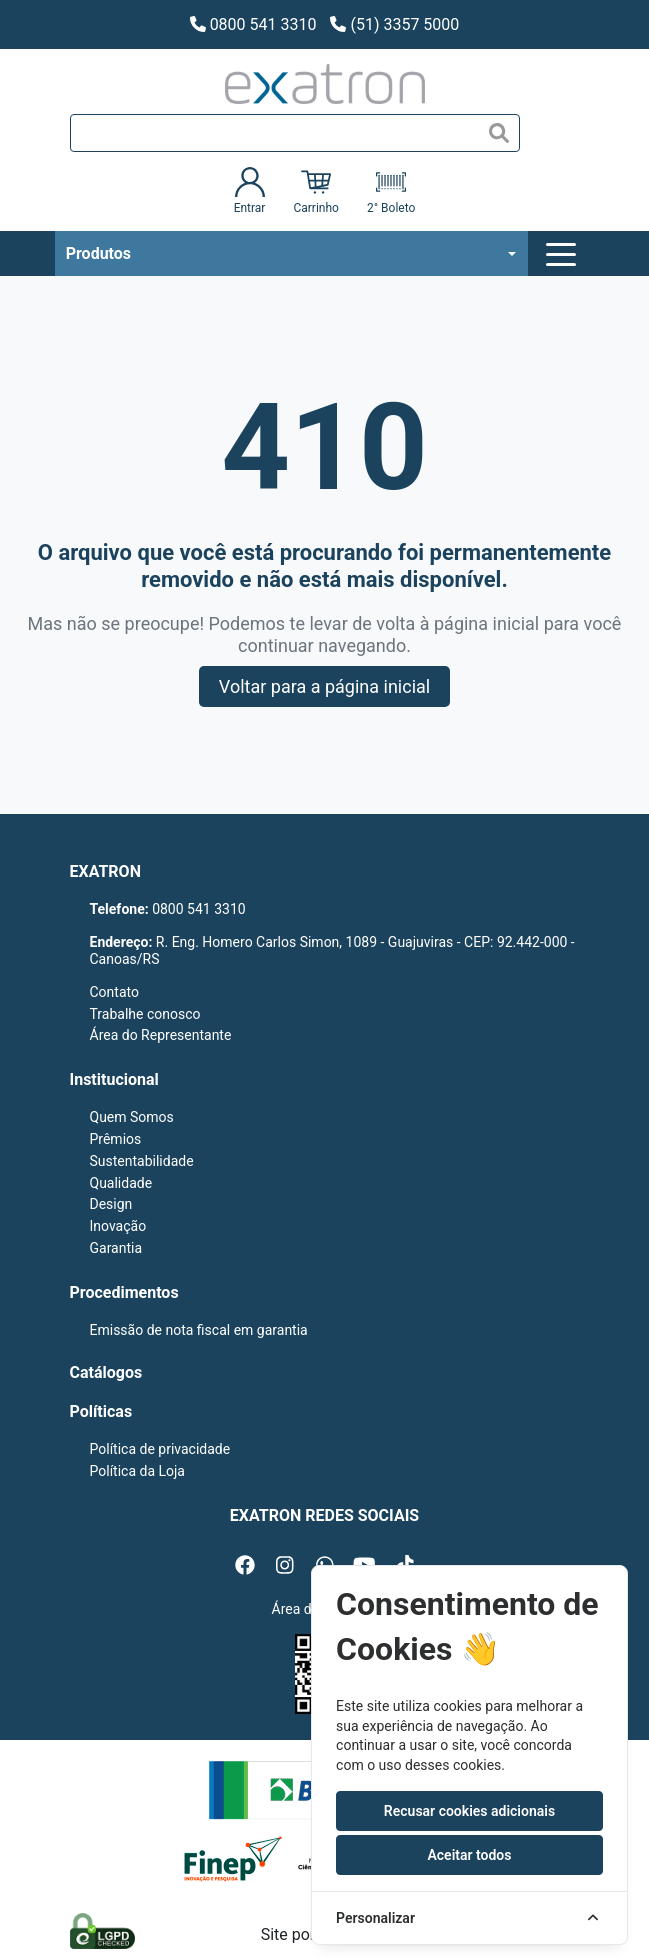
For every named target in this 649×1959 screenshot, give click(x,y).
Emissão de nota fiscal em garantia (199, 1330)
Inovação (118, 1226)
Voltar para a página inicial (324, 686)
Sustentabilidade (142, 1161)
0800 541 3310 (253, 24)
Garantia (116, 1248)
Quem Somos (132, 1117)
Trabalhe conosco (145, 1014)
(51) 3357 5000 (394, 24)
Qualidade (121, 1183)
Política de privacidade (160, 1449)
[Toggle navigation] (564, 254)
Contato (114, 992)
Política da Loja (137, 1471)
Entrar (250, 191)
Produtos (98, 253)
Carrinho (315, 191)
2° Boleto (391, 191)
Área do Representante (161, 1035)
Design (111, 1204)
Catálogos (106, 1372)
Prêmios (116, 1139)
